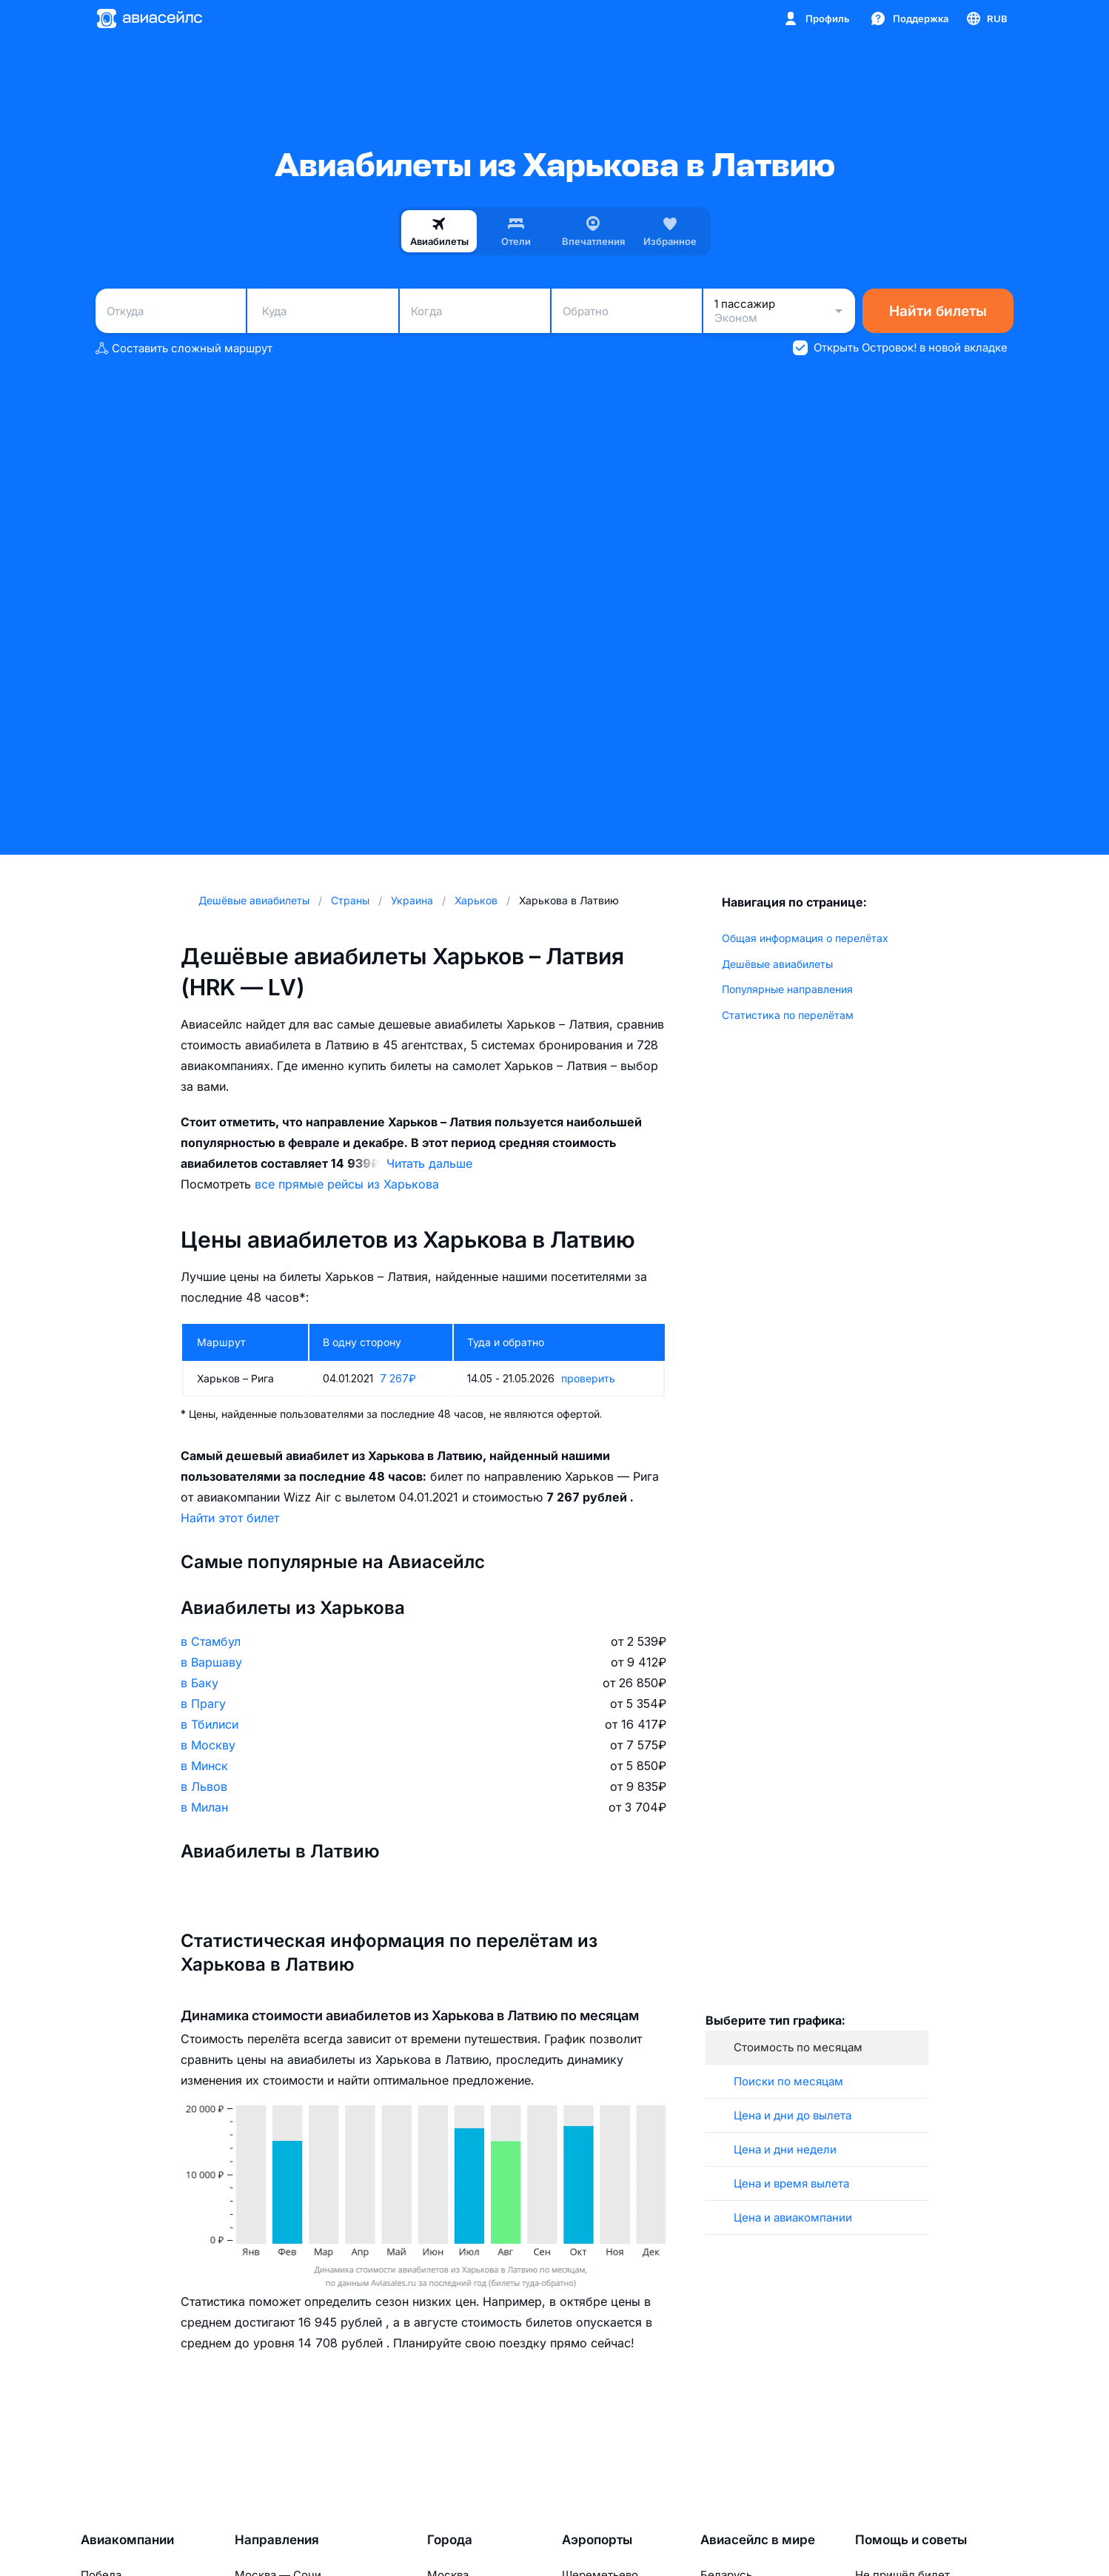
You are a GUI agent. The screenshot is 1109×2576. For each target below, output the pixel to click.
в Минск (204, 1765)
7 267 (398, 1378)
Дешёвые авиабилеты (777, 964)
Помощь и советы (911, 2539)
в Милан (204, 1807)
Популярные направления (787, 989)
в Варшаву (211, 1662)
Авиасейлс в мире (757, 2539)
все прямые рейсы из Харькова (347, 1184)
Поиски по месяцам (788, 2081)
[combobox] (171, 311)
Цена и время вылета (791, 2183)
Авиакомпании (127, 2539)
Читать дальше (429, 1163)
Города (449, 2539)
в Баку (199, 1682)
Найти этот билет (230, 1517)
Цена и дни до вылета (792, 2115)
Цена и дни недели (785, 2149)
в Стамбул (211, 1641)
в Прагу (203, 1703)
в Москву (208, 1745)
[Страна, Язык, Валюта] (986, 18)
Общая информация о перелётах (805, 938)
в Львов (204, 1786)
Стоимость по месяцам (798, 2047)
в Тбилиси (209, 1724)
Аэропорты (597, 2539)
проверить (588, 1378)
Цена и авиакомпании (793, 2217)
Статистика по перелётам (788, 1015)
